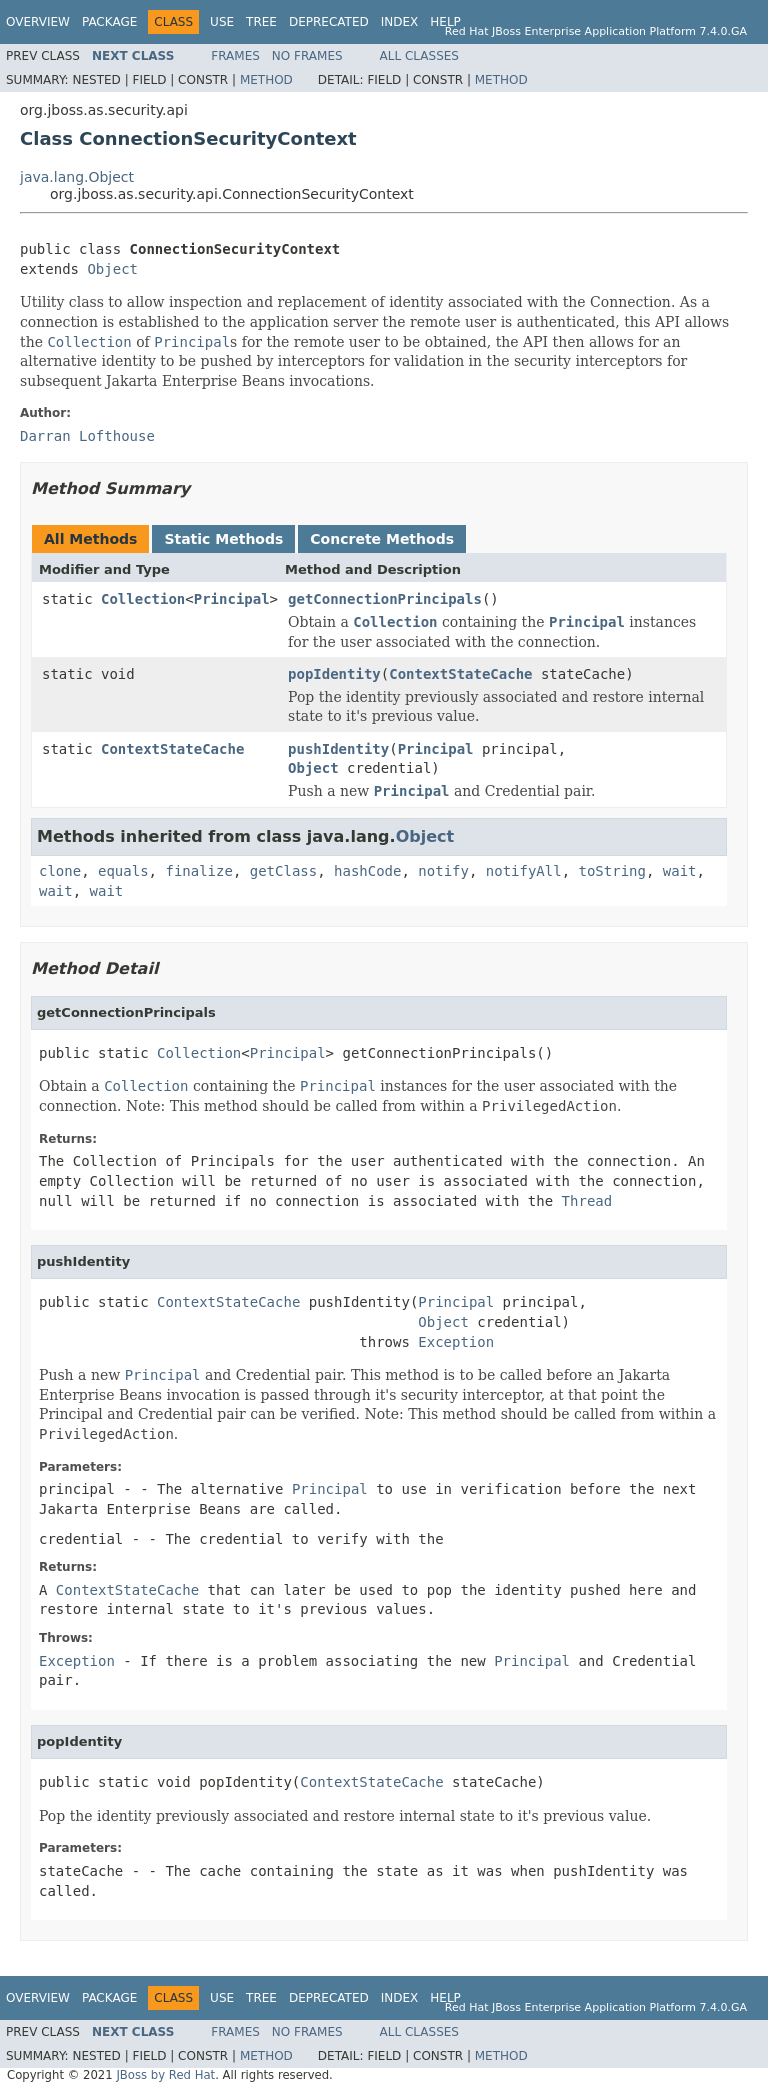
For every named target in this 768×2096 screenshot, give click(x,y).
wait (680, 871)
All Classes (419, 56)
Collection (143, 599)
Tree (261, 22)
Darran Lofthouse (87, 436)
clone (60, 871)
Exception (456, 1342)
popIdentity (334, 674)
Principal (232, 599)
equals (123, 871)
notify (443, 871)
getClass (283, 871)
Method (266, 80)
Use (222, 22)
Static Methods (223, 539)
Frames (235, 56)
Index (400, 22)
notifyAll (524, 871)
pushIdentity (338, 749)
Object (112, 269)
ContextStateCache (460, 674)
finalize (198, 871)
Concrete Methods (382, 539)
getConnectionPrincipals (385, 599)
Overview (38, 22)
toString (612, 871)
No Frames (307, 56)
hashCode (367, 871)
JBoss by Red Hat (165, 2075)
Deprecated (329, 22)
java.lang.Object (77, 177)
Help (445, 22)
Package (109, 22)
